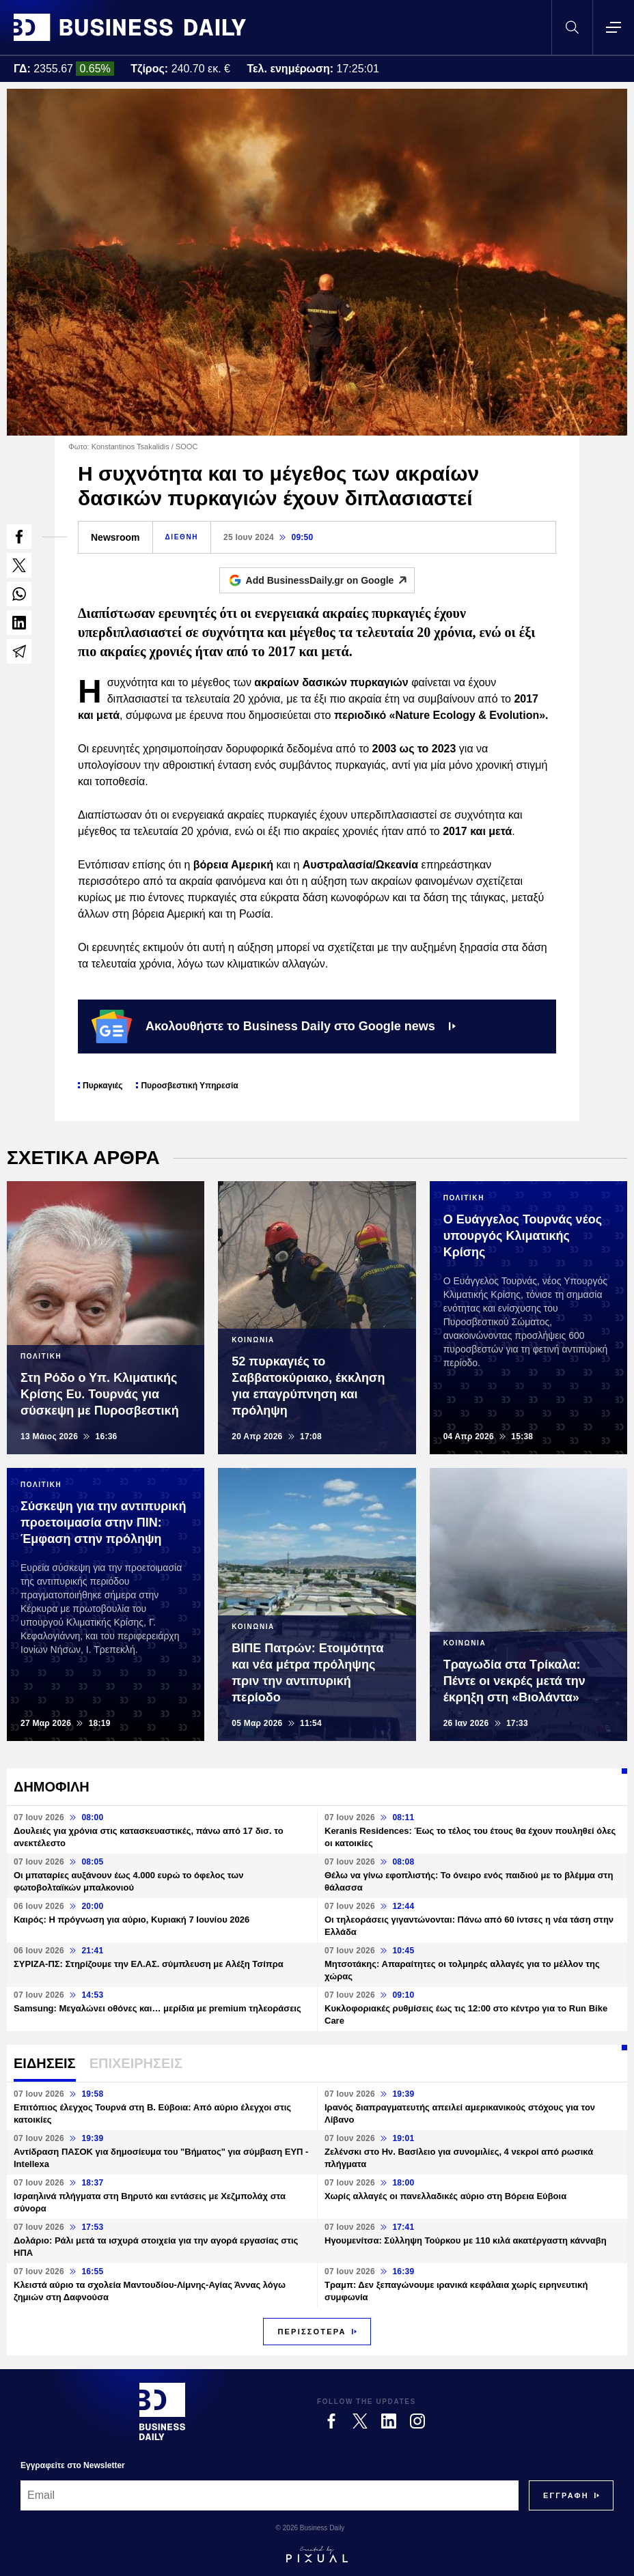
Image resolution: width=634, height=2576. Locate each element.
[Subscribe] (566, 2495)
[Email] (269, 2495)
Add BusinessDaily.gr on (330, 580)
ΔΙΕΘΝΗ (181, 537)
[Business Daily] (162, 2411)
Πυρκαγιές (102, 1085)
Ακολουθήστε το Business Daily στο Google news (274, 1026)
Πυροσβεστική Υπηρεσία (189, 1085)
